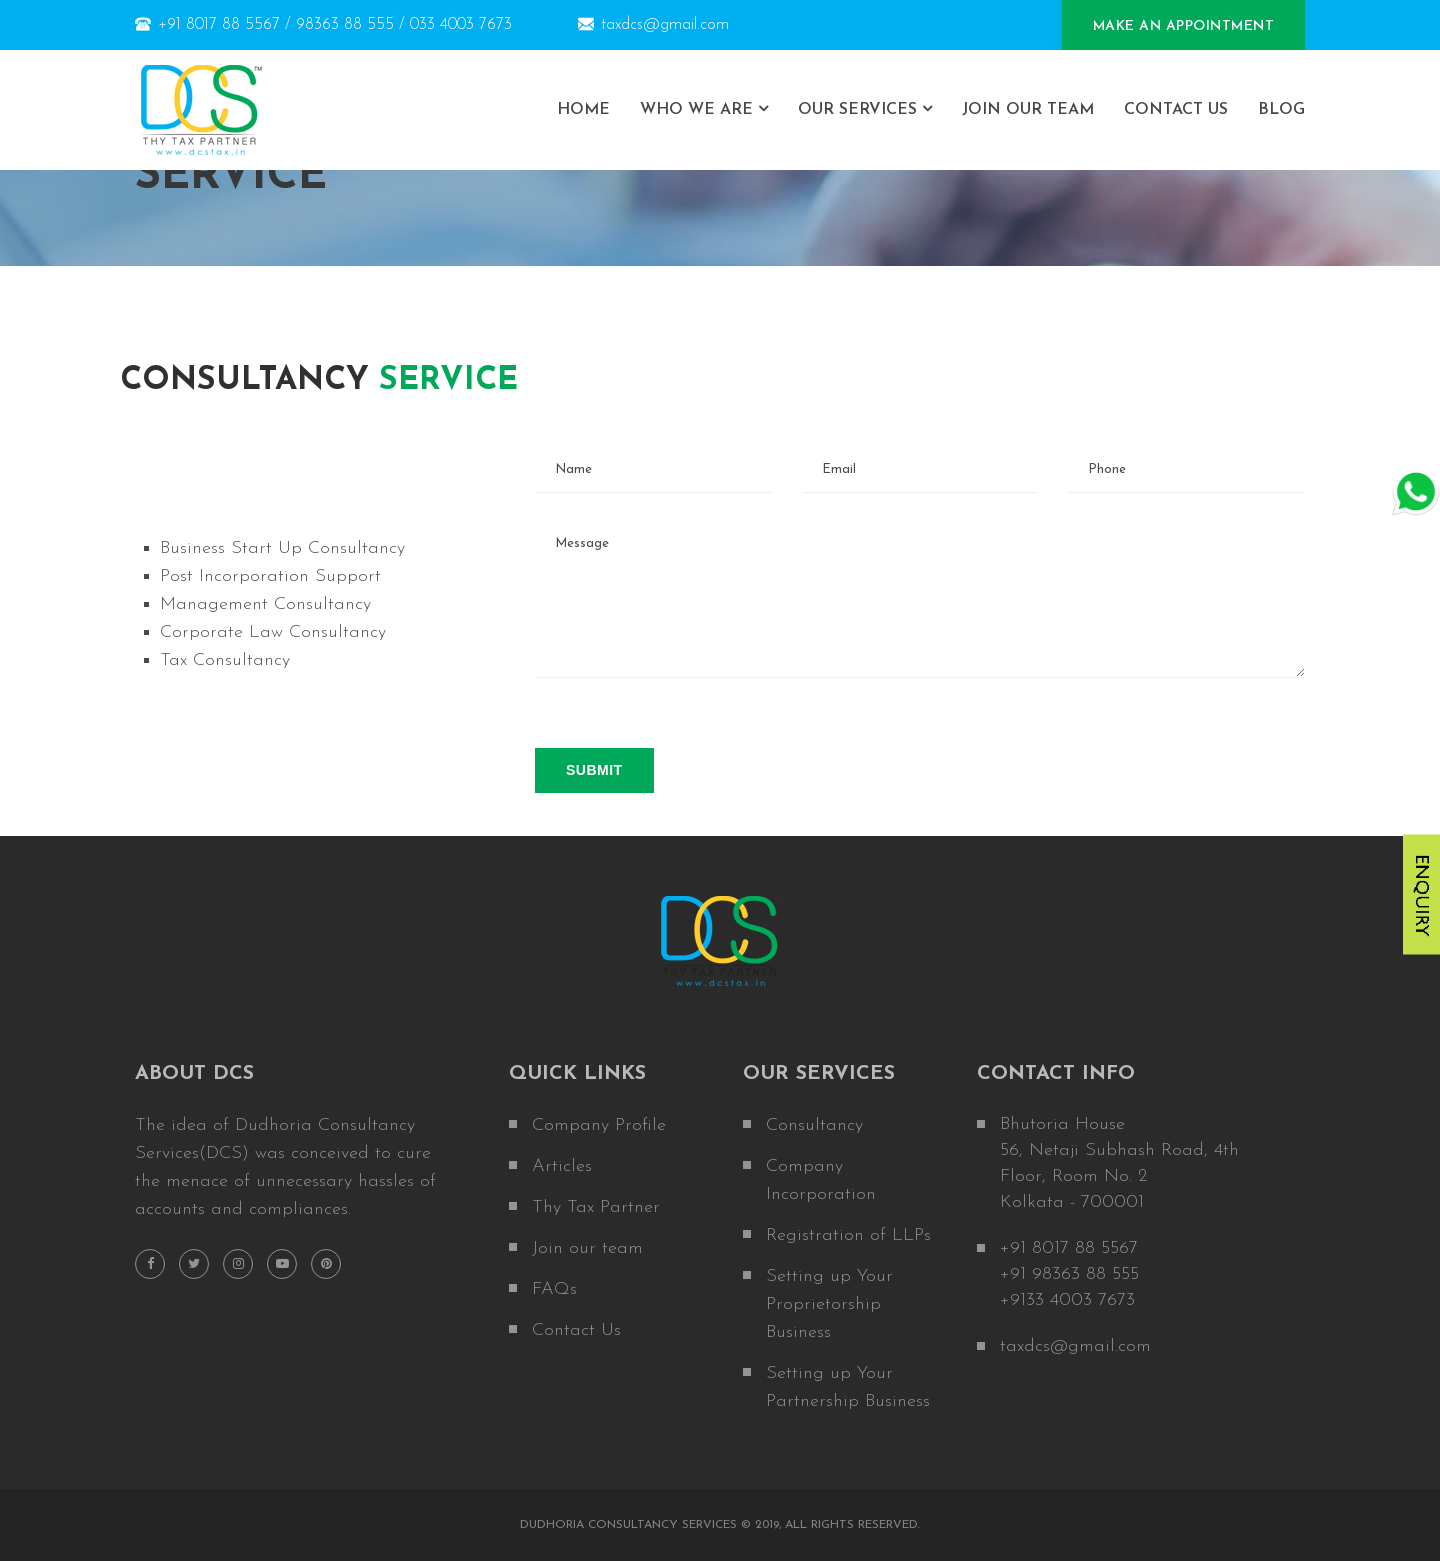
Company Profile (599, 1125)
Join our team (587, 1248)
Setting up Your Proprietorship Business (829, 1304)
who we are (696, 110)
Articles (562, 1166)
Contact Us (1176, 110)
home (583, 110)
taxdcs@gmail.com (653, 25)
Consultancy (814, 1125)
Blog (1281, 110)
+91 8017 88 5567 (1069, 1248)
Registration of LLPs (848, 1235)
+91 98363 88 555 (1069, 1274)
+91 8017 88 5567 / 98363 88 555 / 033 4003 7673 (323, 25)
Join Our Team (1028, 110)
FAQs (554, 1289)
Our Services (857, 110)
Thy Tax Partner (596, 1207)
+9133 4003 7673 (1067, 1300)
